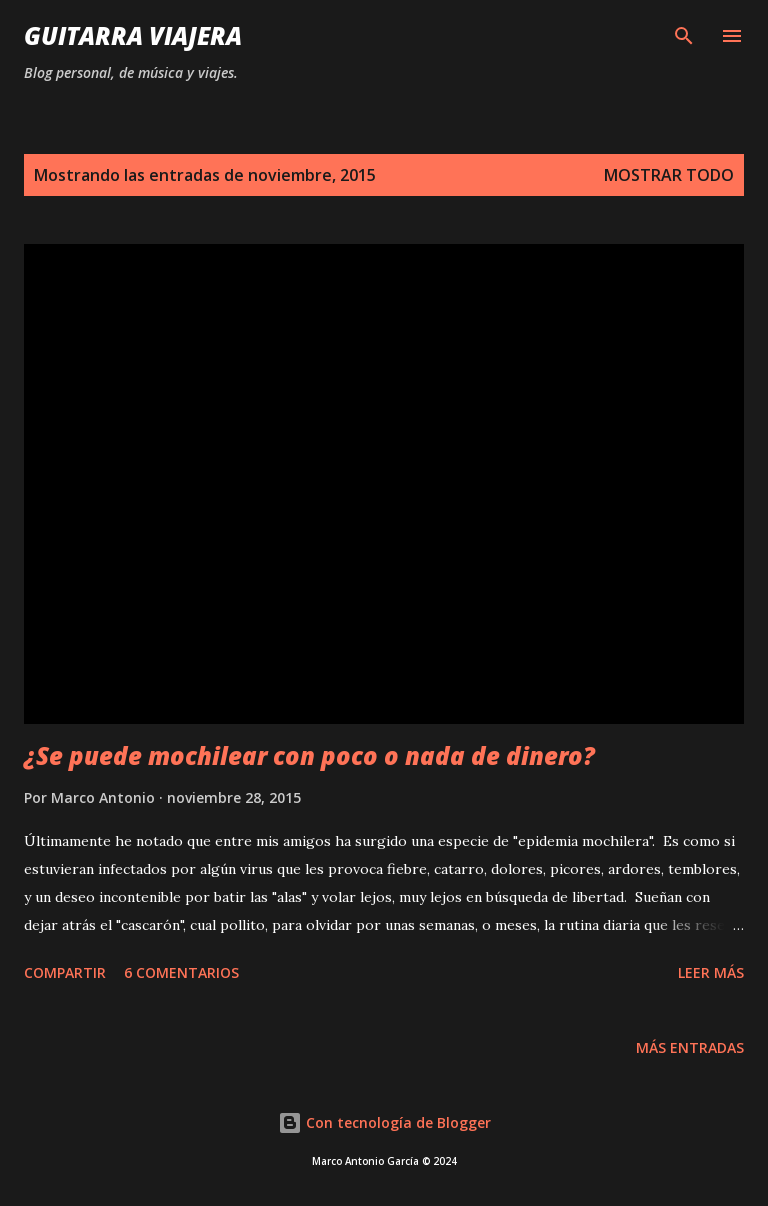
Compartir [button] (65, 972)
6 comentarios (181, 972)
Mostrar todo (669, 175)
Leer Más (711, 972)
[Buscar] (684, 36)
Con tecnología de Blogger (384, 1122)
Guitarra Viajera (133, 35)
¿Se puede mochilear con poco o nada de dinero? (309, 755)
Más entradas (690, 1047)
